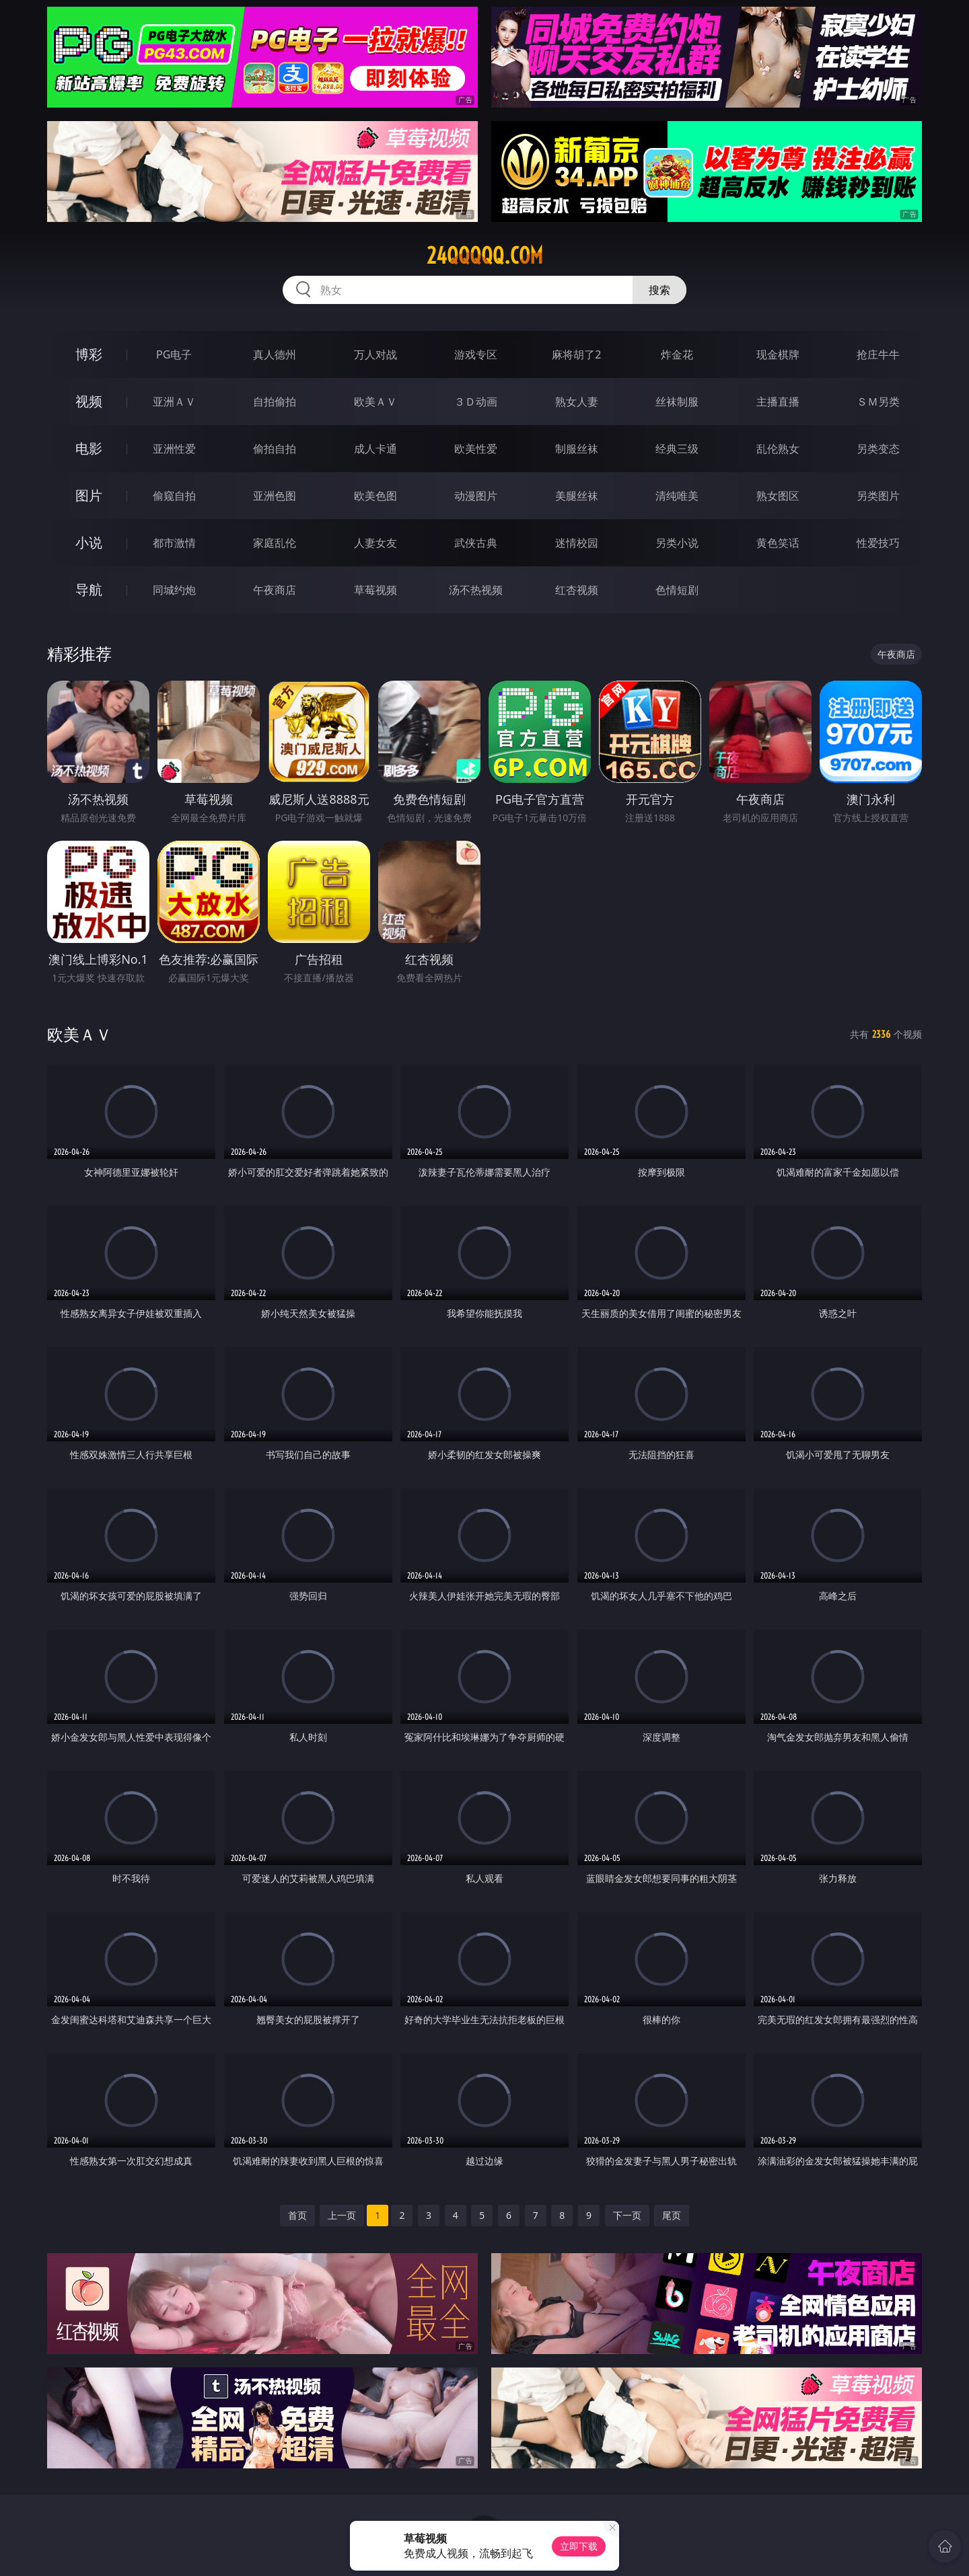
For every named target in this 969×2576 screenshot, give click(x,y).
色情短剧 (676, 589)
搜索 (659, 289)
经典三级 (676, 448)
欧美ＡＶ (375, 401)
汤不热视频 (476, 589)
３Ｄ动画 (475, 401)
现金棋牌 (777, 354)
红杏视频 (576, 589)
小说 (88, 542)
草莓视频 (375, 589)
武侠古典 (475, 542)
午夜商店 (274, 589)
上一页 (342, 2215)
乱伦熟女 (777, 448)
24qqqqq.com (485, 255)
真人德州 (274, 354)
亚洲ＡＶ (174, 401)
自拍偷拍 (274, 401)
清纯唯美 (676, 495)
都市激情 (174, 542)
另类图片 (878, 495)
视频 (88, 401)
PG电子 (174, 354)
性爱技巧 (878, 542)
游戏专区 (475, 354)
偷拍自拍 (274, 448)
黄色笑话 (777, 542)
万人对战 (375, 354)
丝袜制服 (676, 401)
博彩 (88, 354)
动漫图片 (475, 495)
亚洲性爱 (174, 448)
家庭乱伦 (274, 542)
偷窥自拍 (174, 495)
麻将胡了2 (576, 354)
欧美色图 (375, 495)
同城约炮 (174, 589)
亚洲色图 (274, 495)
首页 (297, 2215)
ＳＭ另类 (878, 401)
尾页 (671, 2215)
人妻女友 (375, 542)
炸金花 (677, 354)
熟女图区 (777, 495)
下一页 (627, 2215)
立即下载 (579, 2546)
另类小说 (676, 542)
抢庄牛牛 (878, 354)
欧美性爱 (475, 448)
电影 (88, 448)
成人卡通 (375, 448)
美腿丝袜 (576, 495)
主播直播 (777, 401)
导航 (88, 589)
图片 (88, 495)
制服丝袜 (576, 448)
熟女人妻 (576, 401)
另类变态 (878, 448)
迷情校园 (576, 542)
